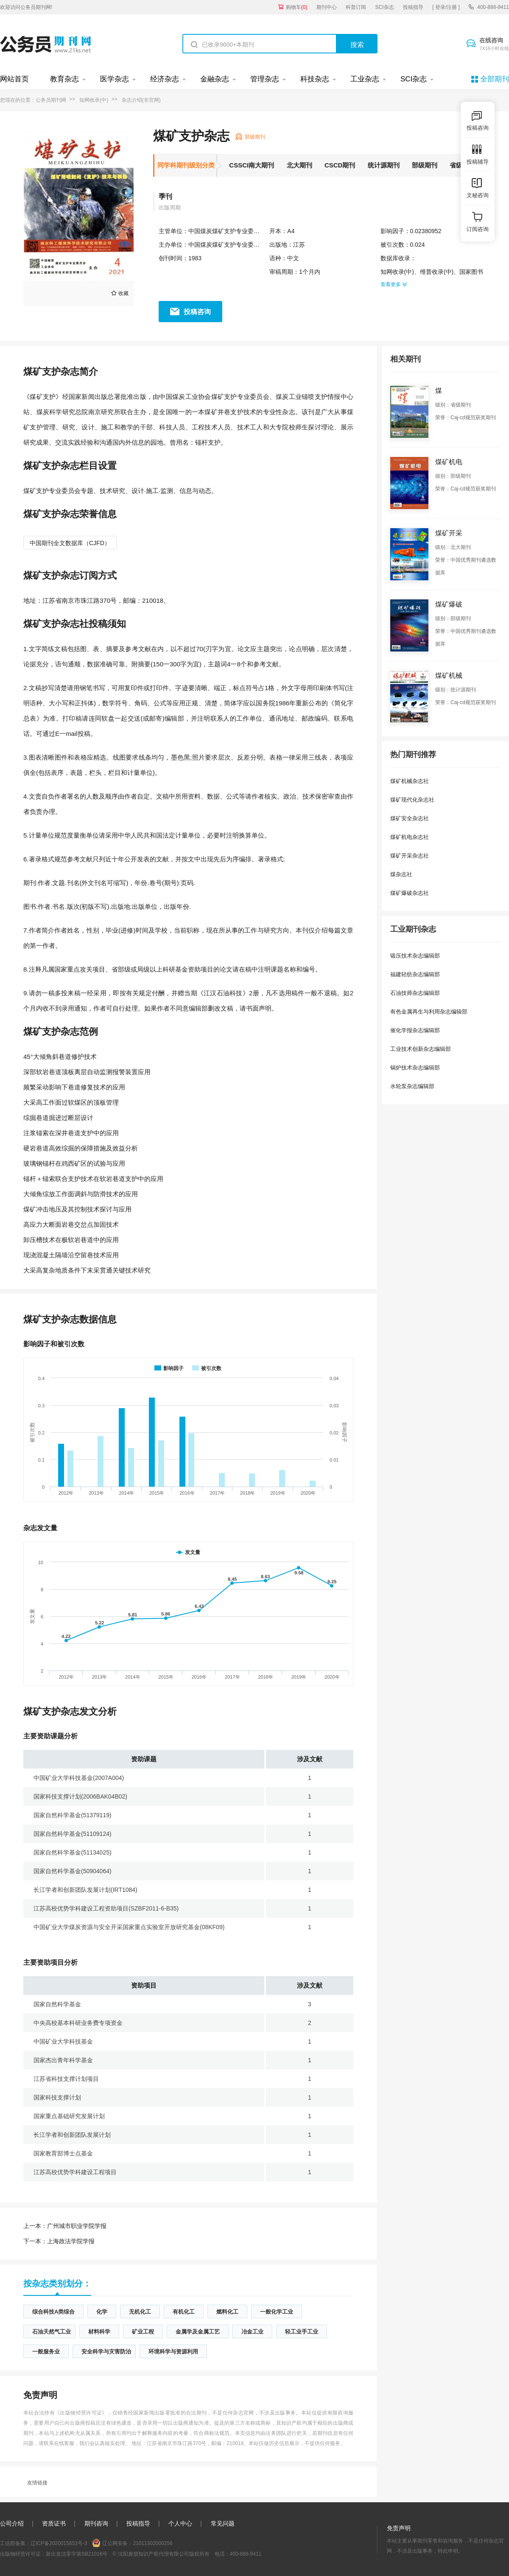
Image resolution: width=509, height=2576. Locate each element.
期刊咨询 (96, 2523)
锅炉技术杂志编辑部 (415, 1067)
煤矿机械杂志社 (409, 781)
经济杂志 (164, 79)
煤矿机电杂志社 (409, 837)
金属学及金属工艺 (198, 2331)
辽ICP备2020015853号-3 (59, 2543)
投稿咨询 (197, 311)
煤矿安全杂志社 (409, 818)
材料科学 (99, 2331)
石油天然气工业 (51, 2331)
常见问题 (223, 2523)
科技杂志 (314, 79)
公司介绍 (12, 2523)
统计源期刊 (384, 165)
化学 (101, 2312)
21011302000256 (152, 2543)
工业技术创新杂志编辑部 (420, 1049)
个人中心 (180, 2523)
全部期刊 (494, 79)
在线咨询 (494, 44)
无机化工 (140, 2312)
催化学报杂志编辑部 (415, 1030)
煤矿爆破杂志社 (409, 893)
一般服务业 (46, 2351)
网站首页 (14, 79)
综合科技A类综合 (53, 2312)
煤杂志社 (401, 874)
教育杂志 (64, 79)
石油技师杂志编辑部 (415, 993)
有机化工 (184, 2312)
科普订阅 (356, 7)
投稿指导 (413, 7)
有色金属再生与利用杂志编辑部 (428, 1011)
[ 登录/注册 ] (446, 7)
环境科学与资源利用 (173, 2351)
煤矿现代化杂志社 (412, 799)
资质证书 (54, 2523)
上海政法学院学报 (59, 2241)
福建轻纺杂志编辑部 (415, 974)
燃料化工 (227, 2312)
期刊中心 (326, 7)
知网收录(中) (93, 100)
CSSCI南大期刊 (251, 165)
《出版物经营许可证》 (81, 2413)
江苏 (299, 244)
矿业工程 (143, 2331)
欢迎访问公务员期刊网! (26, 7)
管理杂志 (264, 79)
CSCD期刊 (339, 165)
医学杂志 (114, 79)
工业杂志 (364, 79)
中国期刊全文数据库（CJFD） (70, 543)
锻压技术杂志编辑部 (415, 955)
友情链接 (37, 2483)
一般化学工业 (276, 2312)
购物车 (297, 7)
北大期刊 (299, 165)
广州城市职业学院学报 (64, 2225)
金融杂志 (214, 79)
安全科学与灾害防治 (106, 2351)
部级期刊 (424, 165)
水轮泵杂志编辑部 (412, 1086)
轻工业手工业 (301, 2331)
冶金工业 (252, 2331)
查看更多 (393, 284)
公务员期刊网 (51, 100)
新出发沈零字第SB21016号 (76, 2554)
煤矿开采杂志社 (409, 855)
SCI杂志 (384, 7)
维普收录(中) (436, 271)
